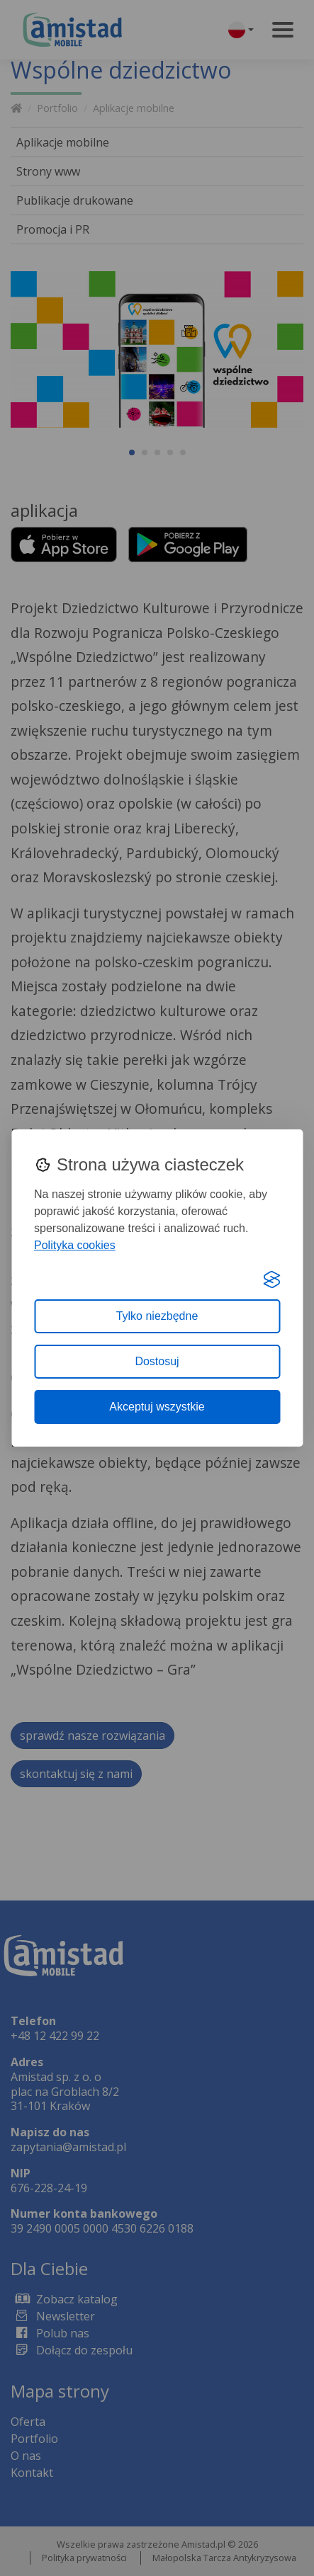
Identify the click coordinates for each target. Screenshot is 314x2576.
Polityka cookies (75, 1245)
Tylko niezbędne (157, 1316)
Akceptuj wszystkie (156, 1407)
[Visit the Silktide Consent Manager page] (271, 1279)
